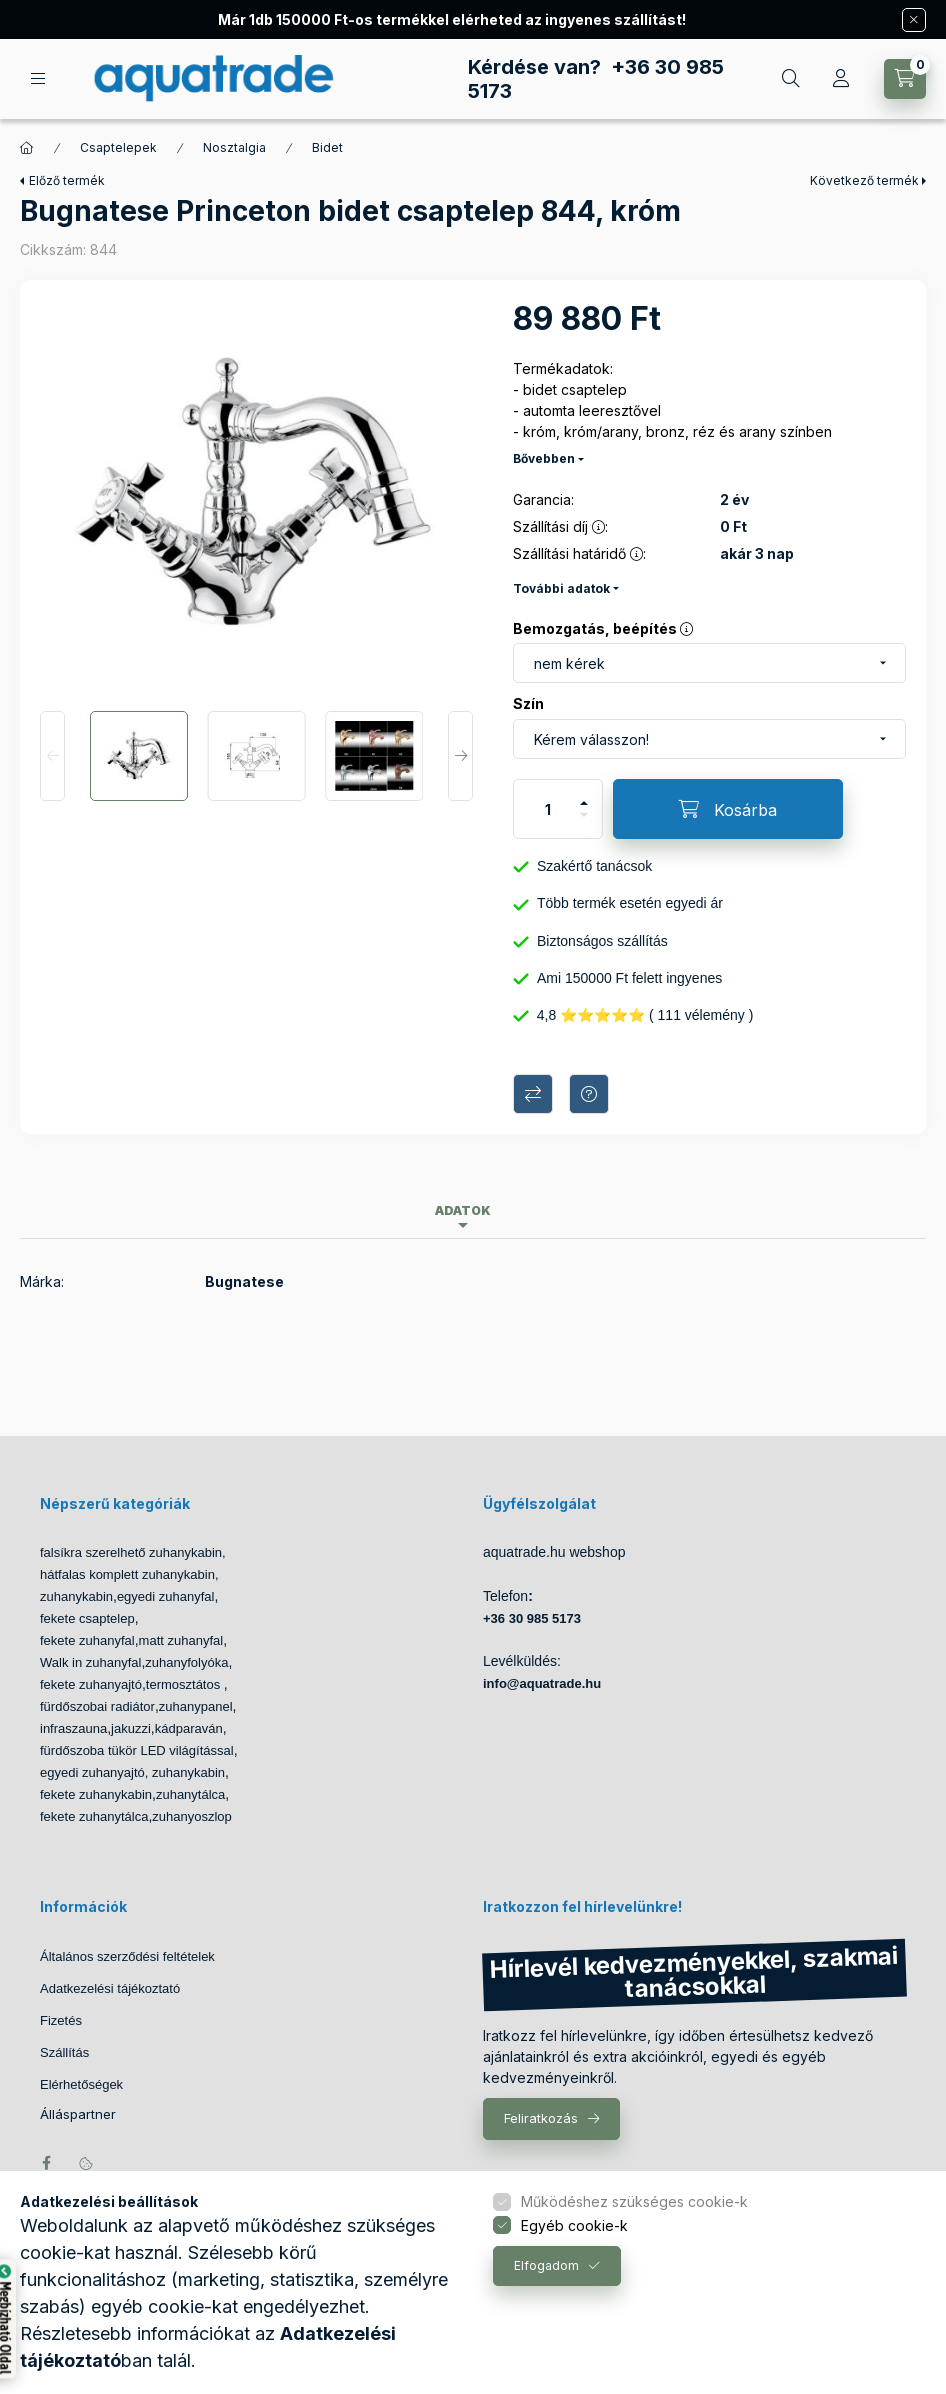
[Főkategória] (27, 148)
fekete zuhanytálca (94, 1816)
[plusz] (584, 794)
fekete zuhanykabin (96, 1794)
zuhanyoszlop (192, 1816)
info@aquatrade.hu (542, 1683)
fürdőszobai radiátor (97, 1706)
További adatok (561, 588)
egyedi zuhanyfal (166, 1596)
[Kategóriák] (38, 78)
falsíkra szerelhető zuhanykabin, (133, 1552)
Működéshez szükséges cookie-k (634, 2201)
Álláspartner (78, 2114)
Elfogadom (546, 2265)
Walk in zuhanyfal (90, 1662)
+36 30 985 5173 (532, 1618)
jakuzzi (131, 1728)
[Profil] (841, 79)
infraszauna (73, 1728)
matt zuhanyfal (181, 1640)
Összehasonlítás (533, 1094)
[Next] (460, 756)
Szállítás (64, 2052)
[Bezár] (914, 20)
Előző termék (67, 180)
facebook (46, 2163)
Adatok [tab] (463, 1210)
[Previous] (52, 756)
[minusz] (584, 823)
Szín (528, 703)
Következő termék (864, 180)
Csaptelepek (118, 147)
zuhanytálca (190, 1794)
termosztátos (185, 1684)
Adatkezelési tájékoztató (110, 1988)
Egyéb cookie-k (574, 2225)
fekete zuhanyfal (87, 1640)
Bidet (327, 147)
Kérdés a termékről (589, 1094)
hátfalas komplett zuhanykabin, (129, 1574)
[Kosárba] (728, 809)
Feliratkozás (541, 2118)
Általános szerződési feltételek (127, 1956)
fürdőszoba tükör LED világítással (137, 1750)
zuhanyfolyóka (186, 1662)
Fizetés (61, 2020)
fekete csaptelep (87, 1618)
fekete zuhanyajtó (91, 1684)
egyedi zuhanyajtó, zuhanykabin (132, 1772)
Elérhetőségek (81, 2084)
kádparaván (189, 1728)
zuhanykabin (76, 1596)
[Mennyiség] (548, 809)
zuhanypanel (196, 1706)
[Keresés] (791, 79)
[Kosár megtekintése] (905, 79)
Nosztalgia (234, 147)
